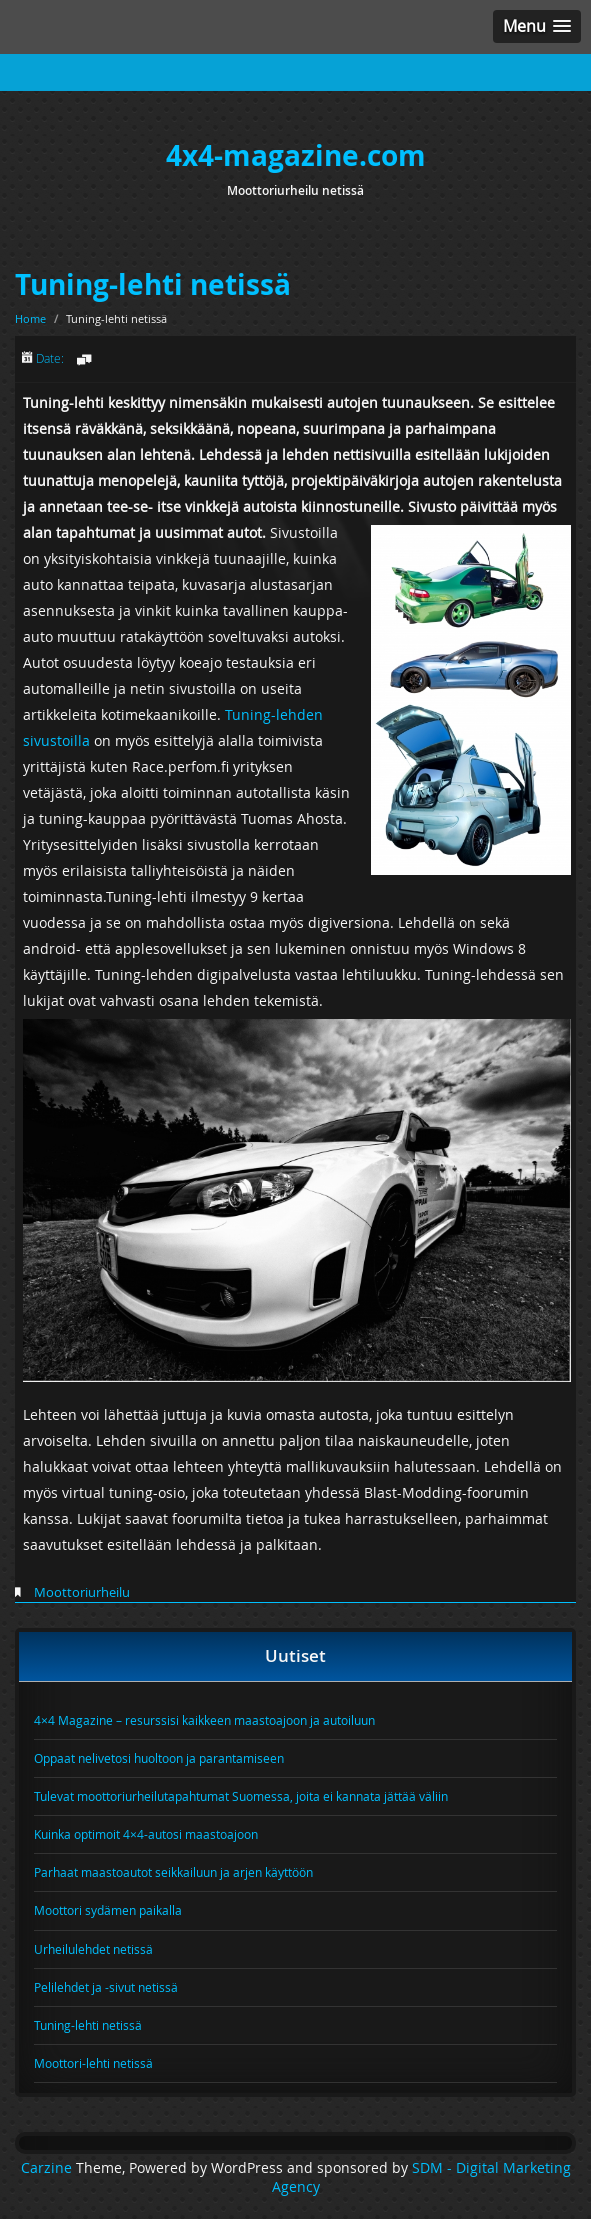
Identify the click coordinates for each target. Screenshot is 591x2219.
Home (30, 318)
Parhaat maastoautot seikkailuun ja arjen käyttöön (173, 1872)
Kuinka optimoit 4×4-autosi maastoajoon (146, 1834)
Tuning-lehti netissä (153, 284)
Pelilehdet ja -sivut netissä (106, 1987)
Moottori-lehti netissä (93, 2063)
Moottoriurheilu (82, 1592)
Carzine (48, 2168)
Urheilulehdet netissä (93, 1949)
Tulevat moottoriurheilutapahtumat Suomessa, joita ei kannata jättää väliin (241, 1796)
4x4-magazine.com (296, 155)
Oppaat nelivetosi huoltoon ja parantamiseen (159, 1758)
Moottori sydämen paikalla (108, 1910)
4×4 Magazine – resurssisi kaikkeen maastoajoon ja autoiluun (204, 1720)
